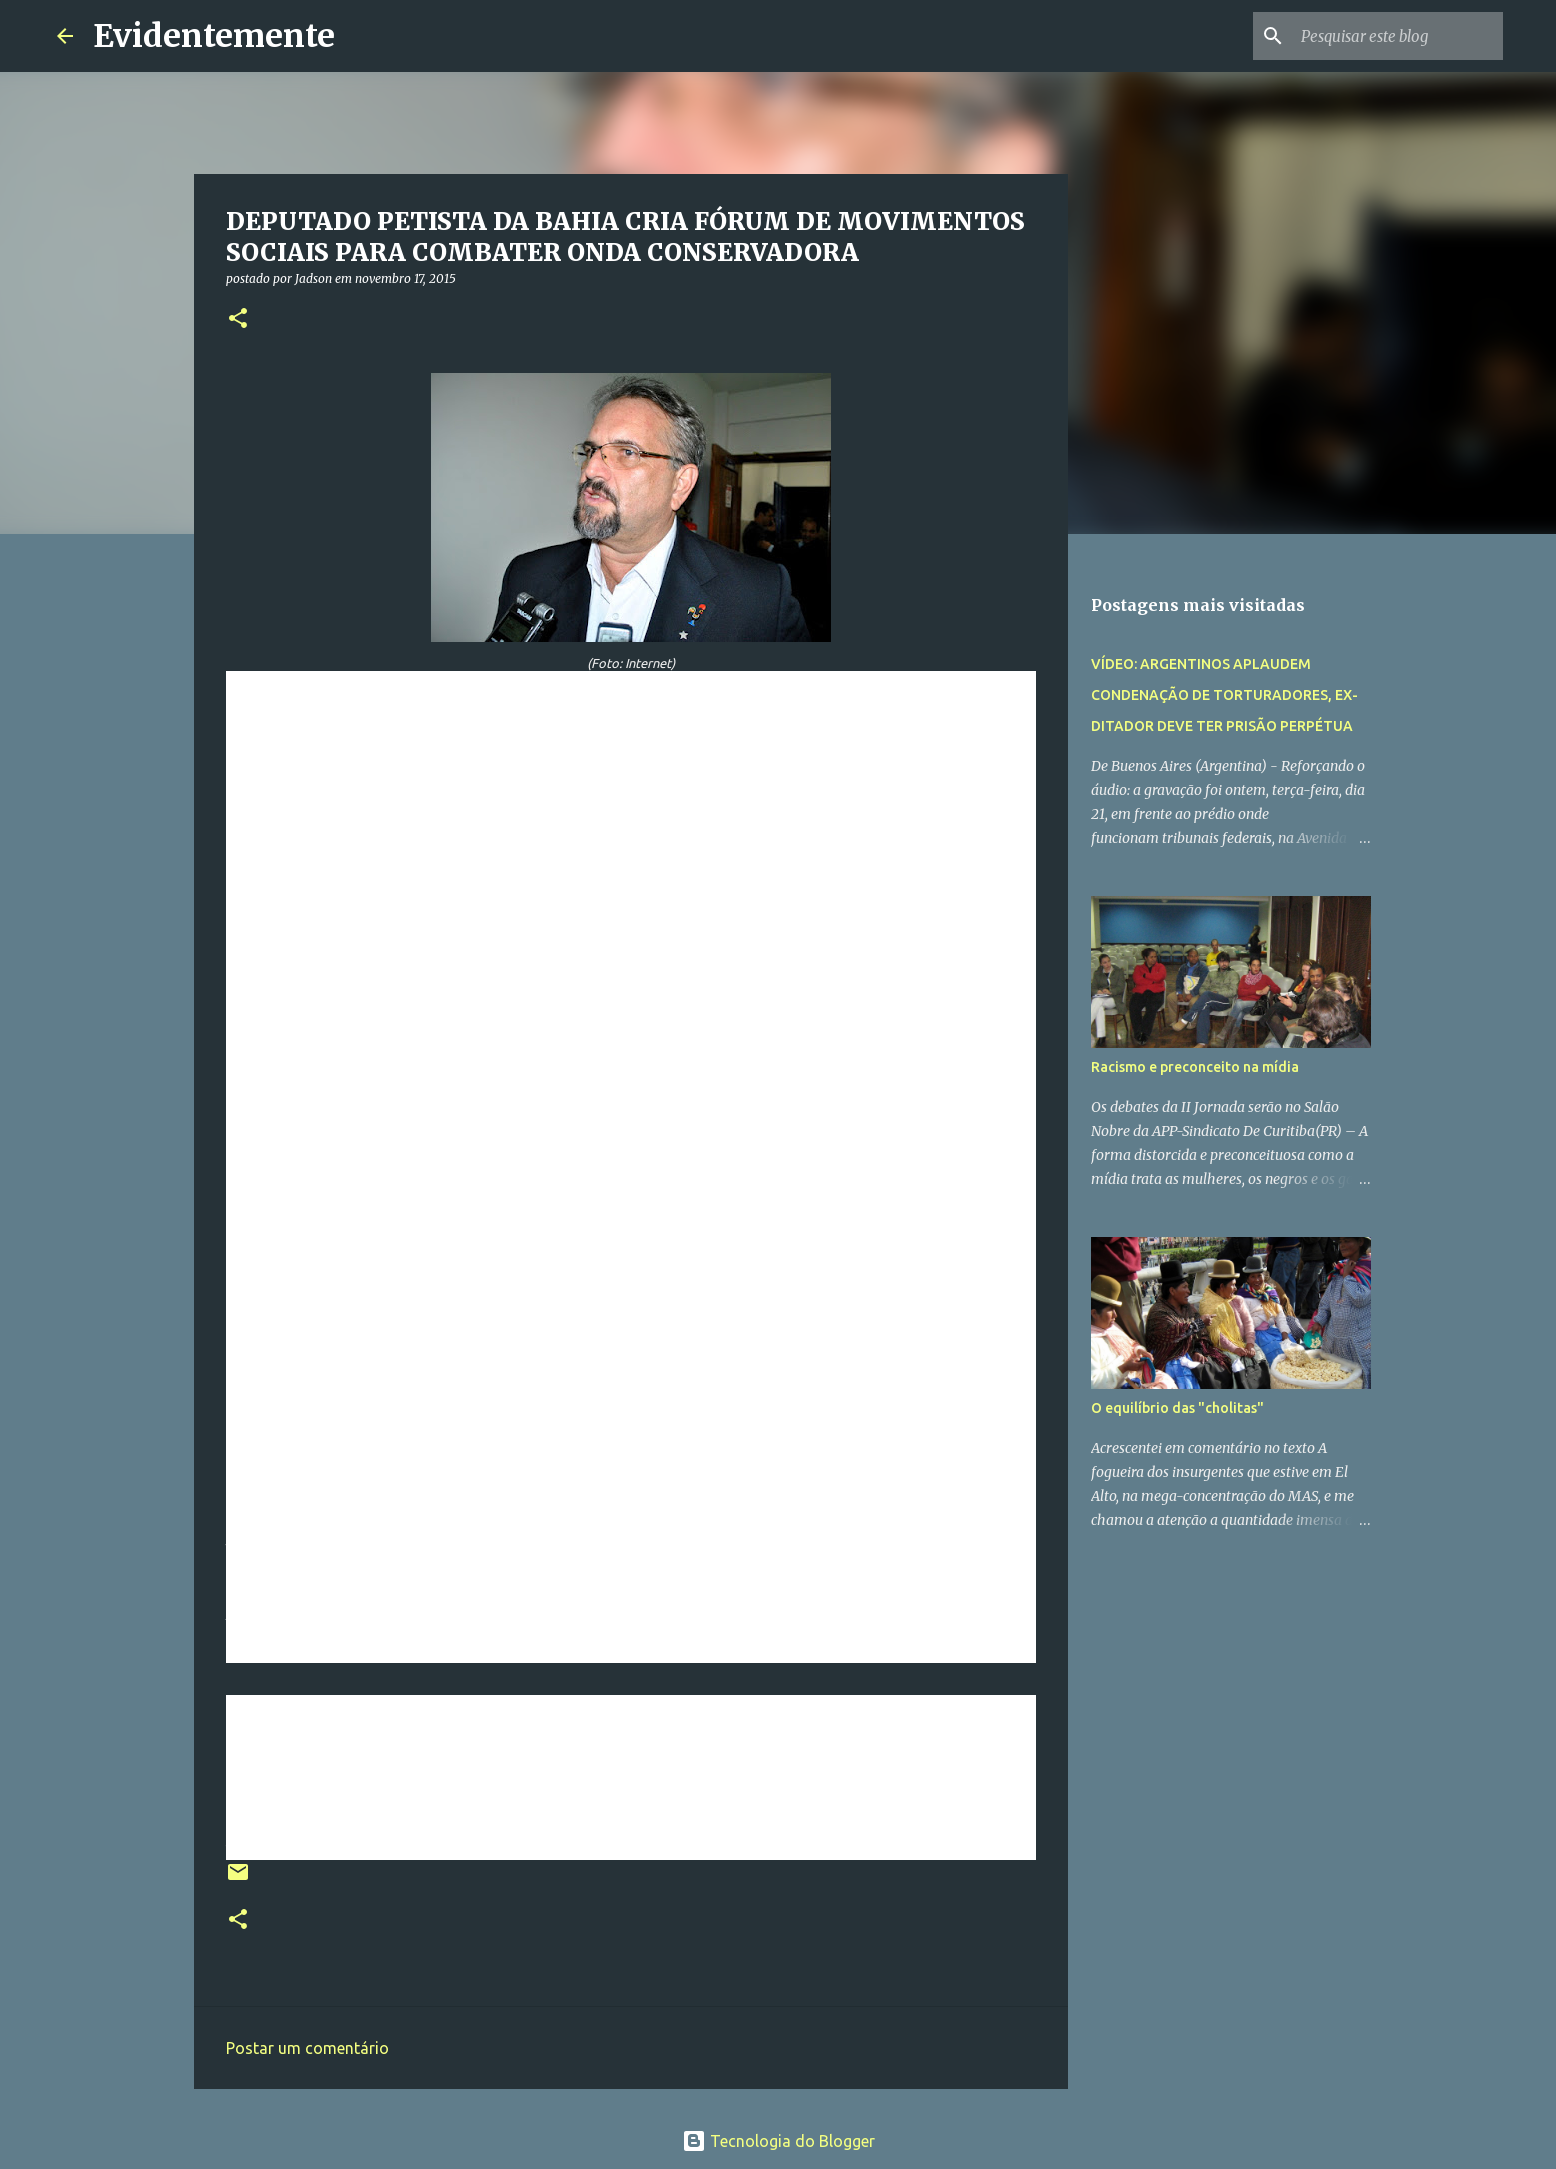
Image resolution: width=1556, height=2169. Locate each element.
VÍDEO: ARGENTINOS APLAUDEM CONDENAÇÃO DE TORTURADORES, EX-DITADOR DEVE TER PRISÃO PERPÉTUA (1224, 695)
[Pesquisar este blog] (1398, 36)
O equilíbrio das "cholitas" (1177, 1408)
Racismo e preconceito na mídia (1195, 1067)
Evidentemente (214, 36)
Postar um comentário (307, 2048)
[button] (238, 319)
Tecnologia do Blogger (778, 2141)
